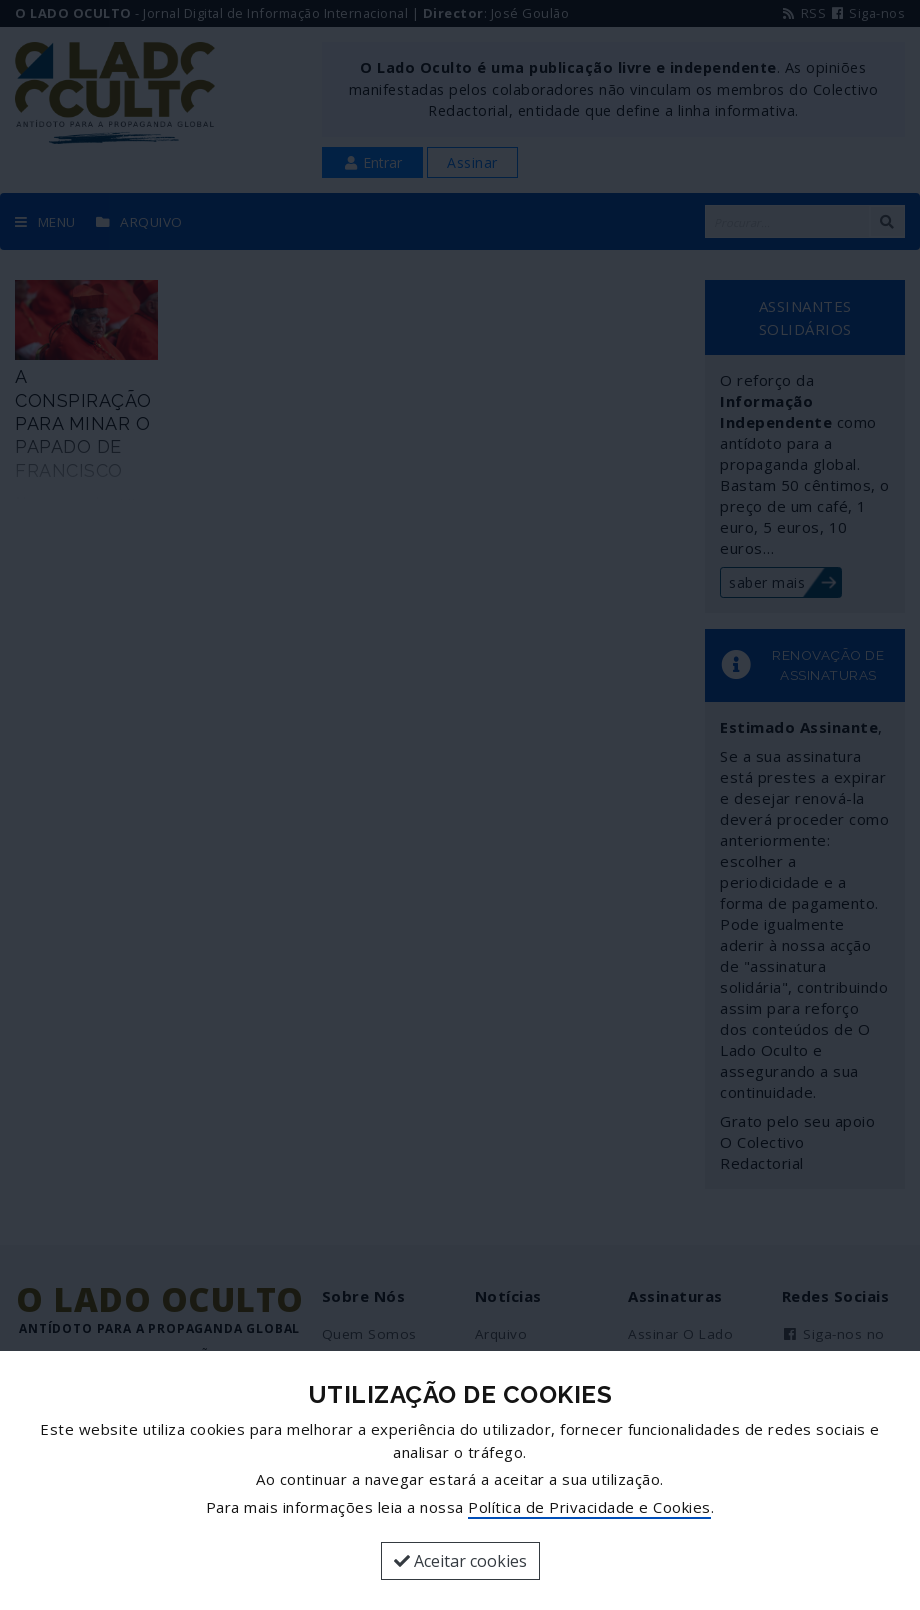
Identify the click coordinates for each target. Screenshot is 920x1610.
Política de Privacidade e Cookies (589, 1507)
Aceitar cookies (460, 1561)
